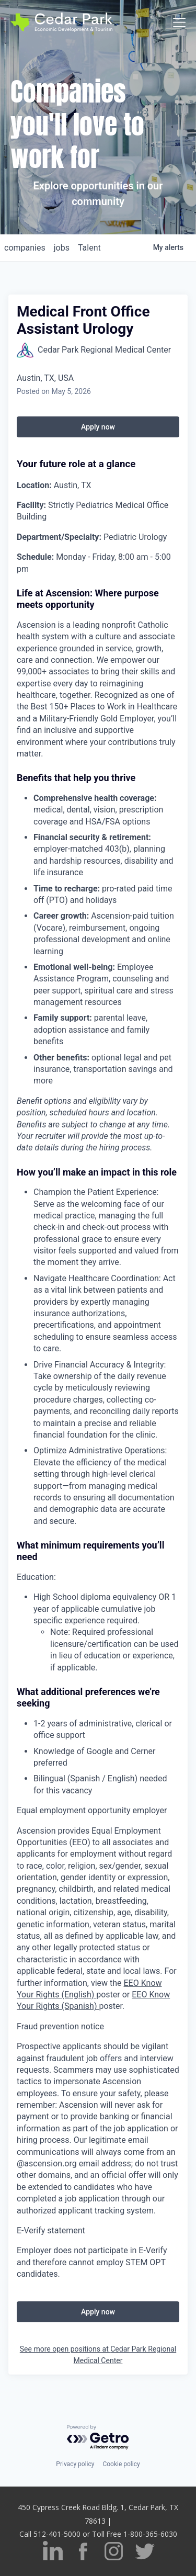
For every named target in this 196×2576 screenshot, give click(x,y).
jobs (62, 248)
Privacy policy (75, 2464)
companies (24, 248)
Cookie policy (121, 2464)
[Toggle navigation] (179, 22)
